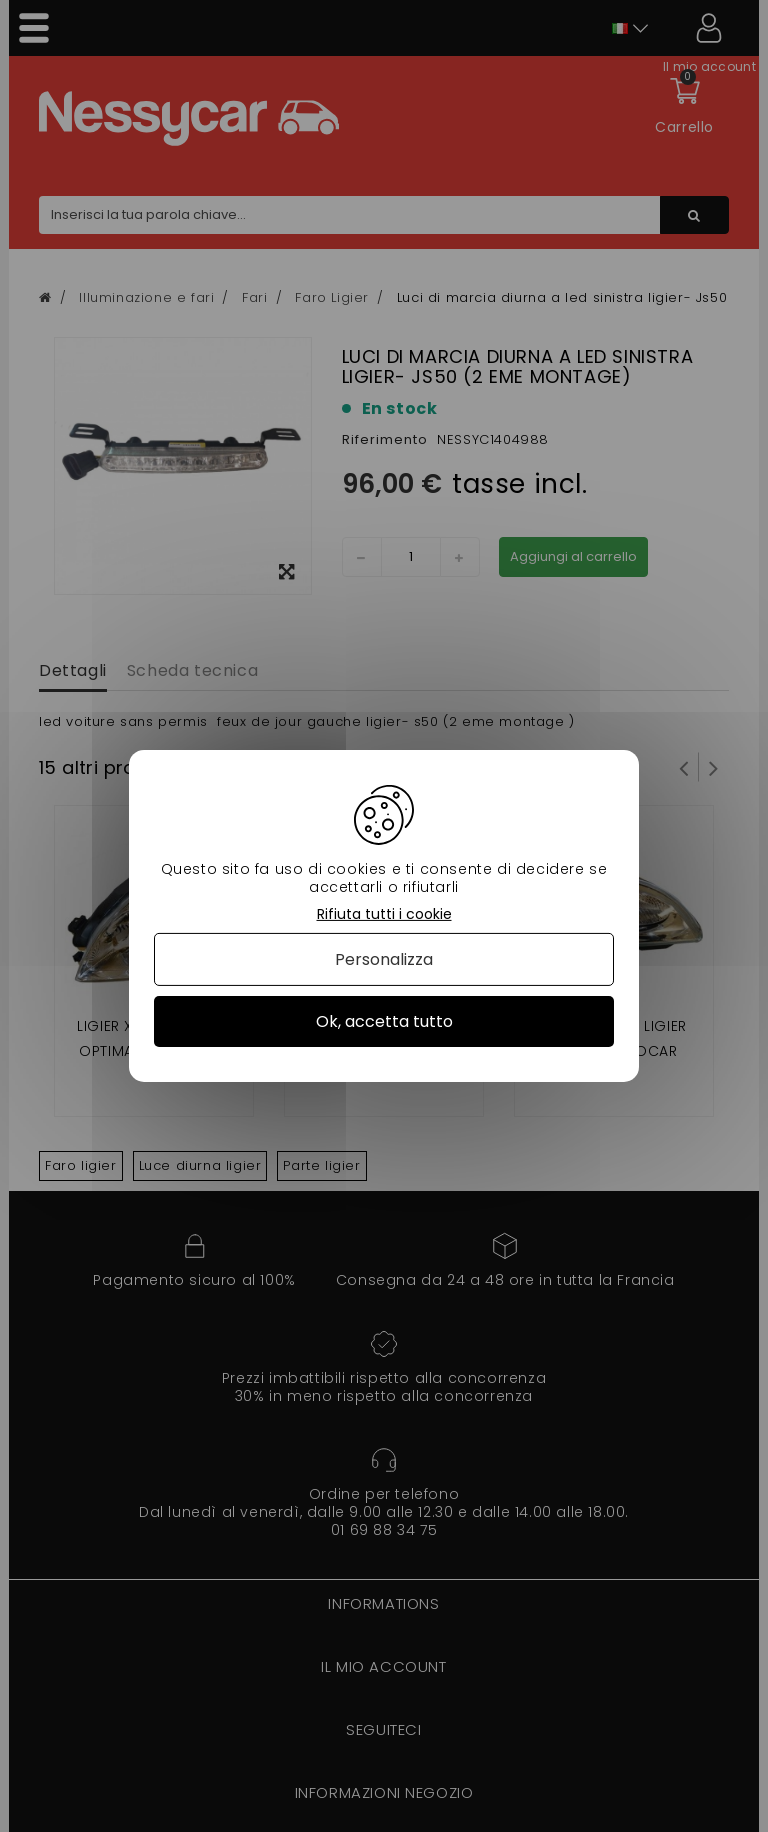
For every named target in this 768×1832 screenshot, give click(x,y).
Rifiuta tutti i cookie (384, 914)
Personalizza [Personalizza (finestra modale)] (384, 959)
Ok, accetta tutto (384, 1021)
